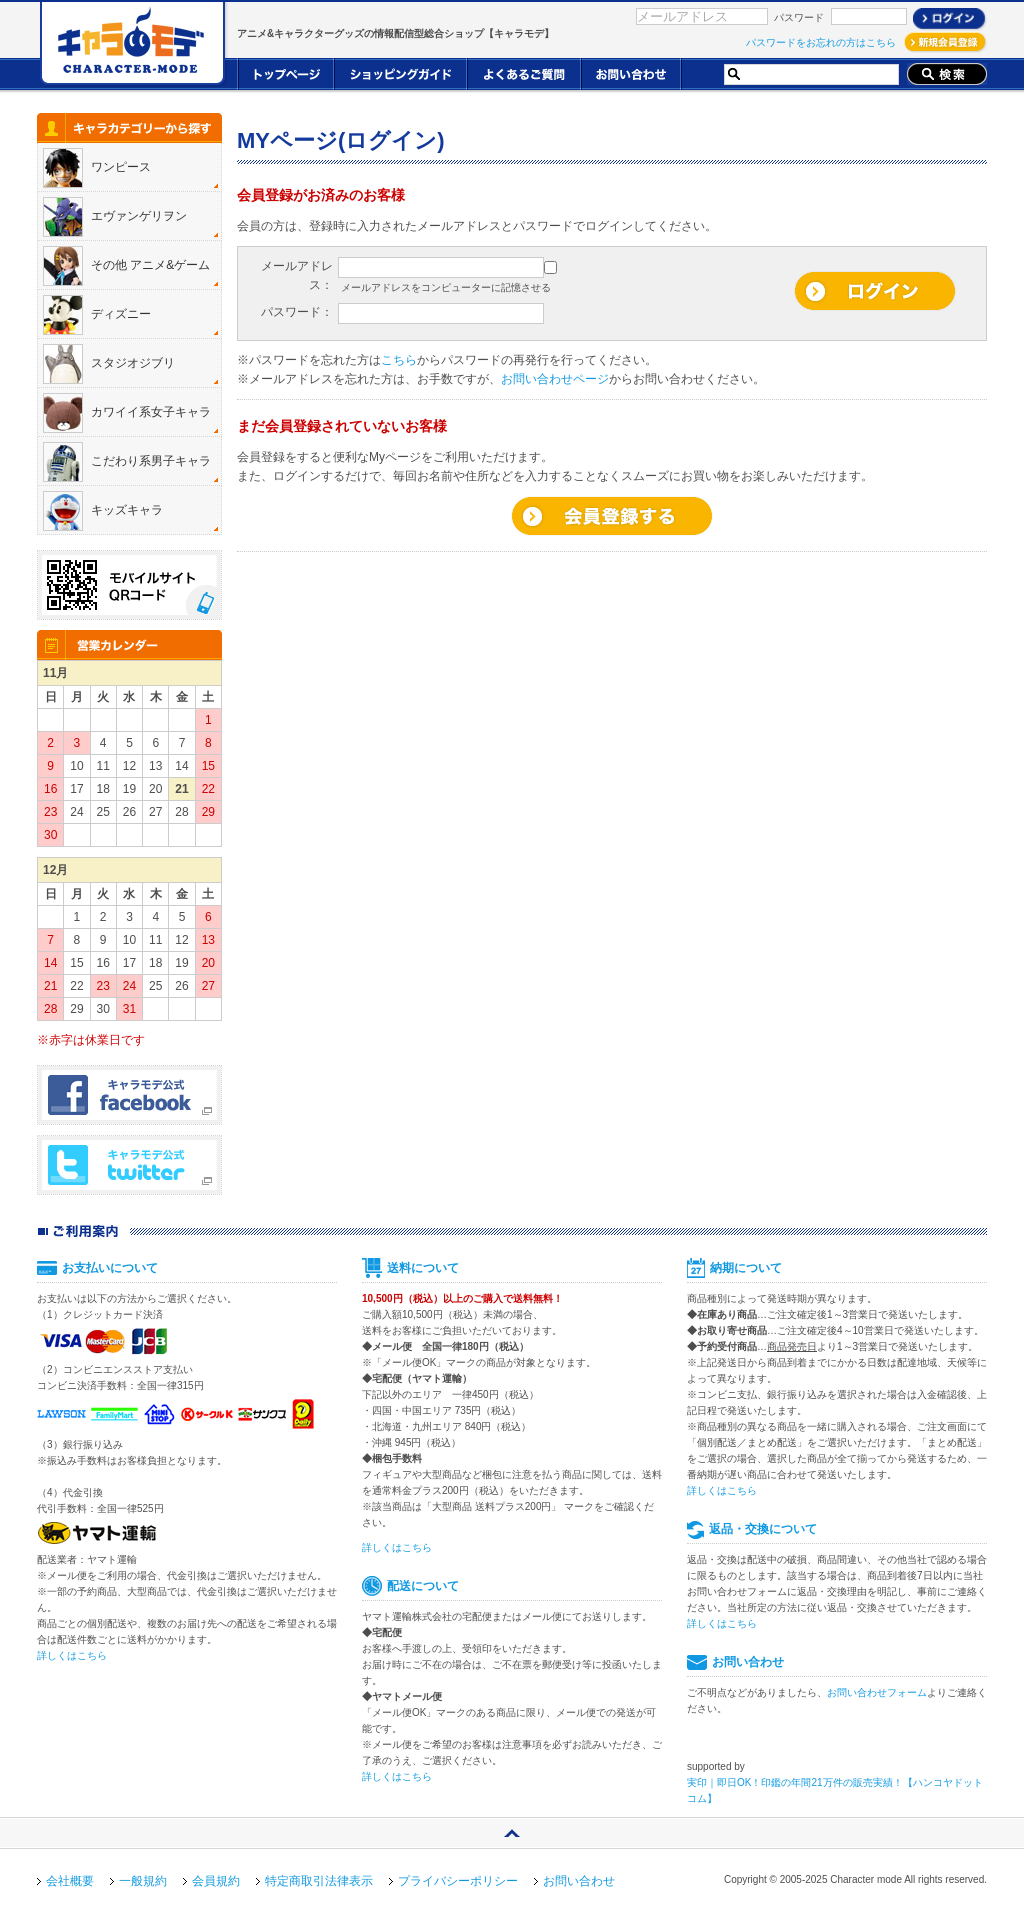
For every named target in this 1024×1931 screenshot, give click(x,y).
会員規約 (216, 1881)
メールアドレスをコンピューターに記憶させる (446, 287)
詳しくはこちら (72, 1655)
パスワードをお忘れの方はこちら (821, 42)
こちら (399, 360)
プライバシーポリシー (458, 1881)
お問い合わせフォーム (877, 1692)
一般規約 (143, 1881)
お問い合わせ (579, 1881)
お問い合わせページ (555, 379)
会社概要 (70, 1881)
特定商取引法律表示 (319, 1881)
